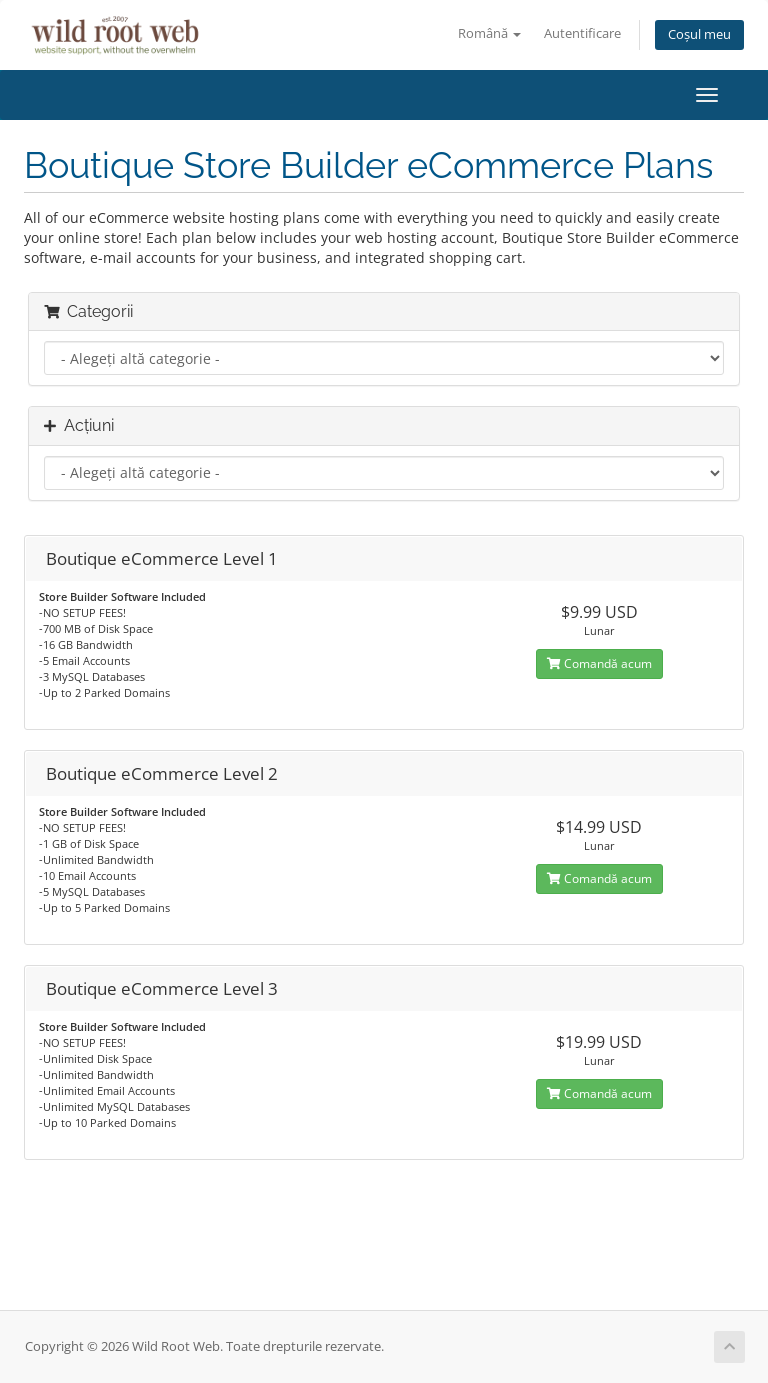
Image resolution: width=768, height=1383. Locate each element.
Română (489, 33)
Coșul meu (699, 34)
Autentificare (582, 33)
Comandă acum (599, 663)
